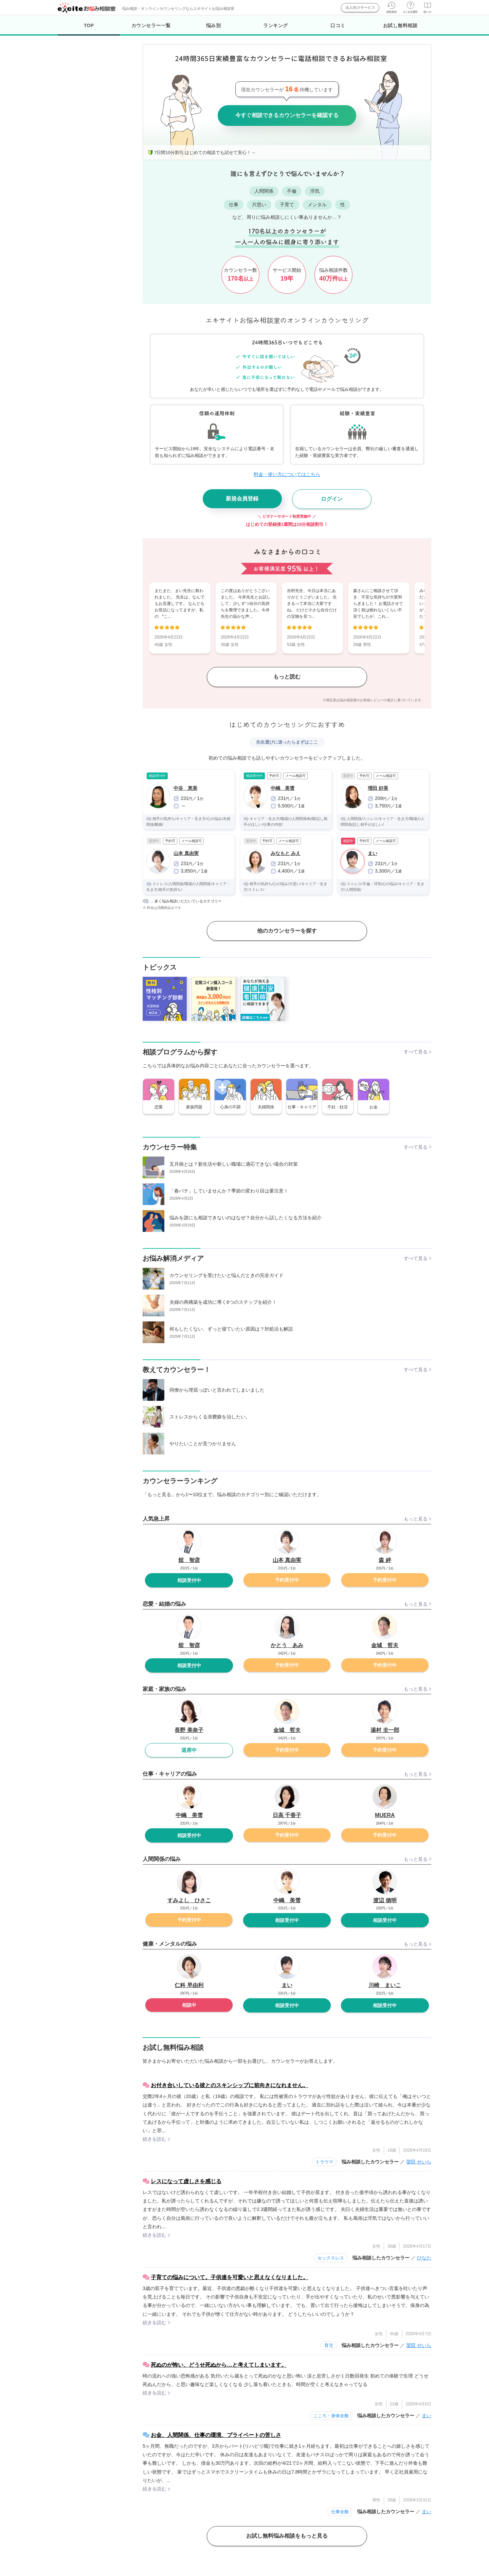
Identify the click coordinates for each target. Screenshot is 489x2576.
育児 (328, 2345)
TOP (89, 29)
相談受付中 (189, 1580)
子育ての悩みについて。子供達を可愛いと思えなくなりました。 (229, 2277)
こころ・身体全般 (331, 2415)
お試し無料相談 (400, 25)
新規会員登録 (242, 498)
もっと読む (287, 677)
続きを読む (154, 2139)
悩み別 (213, 25)
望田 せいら (418, 2161)
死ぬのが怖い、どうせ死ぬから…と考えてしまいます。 (219, 2365)
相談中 (189, 2005)
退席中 (189, 1750)
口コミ (337, 25)
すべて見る (416, 1051)
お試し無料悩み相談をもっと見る (287, 2536)
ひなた (424, 2257)
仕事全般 (340, 2511)
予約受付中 (287, 1580)
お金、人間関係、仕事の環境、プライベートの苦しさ (216, 2435)
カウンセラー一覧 (151, 25)
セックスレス (331, 2257)
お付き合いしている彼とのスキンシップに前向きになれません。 (229, 2085)
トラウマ (324, 2161)
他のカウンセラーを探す (287, 931)
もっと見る (416, 1519)
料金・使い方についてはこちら (287, 474)
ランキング (275, 25)
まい (426, 2415)
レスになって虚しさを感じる (186, 2181)
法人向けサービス (360, 7)
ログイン (332, 499)
